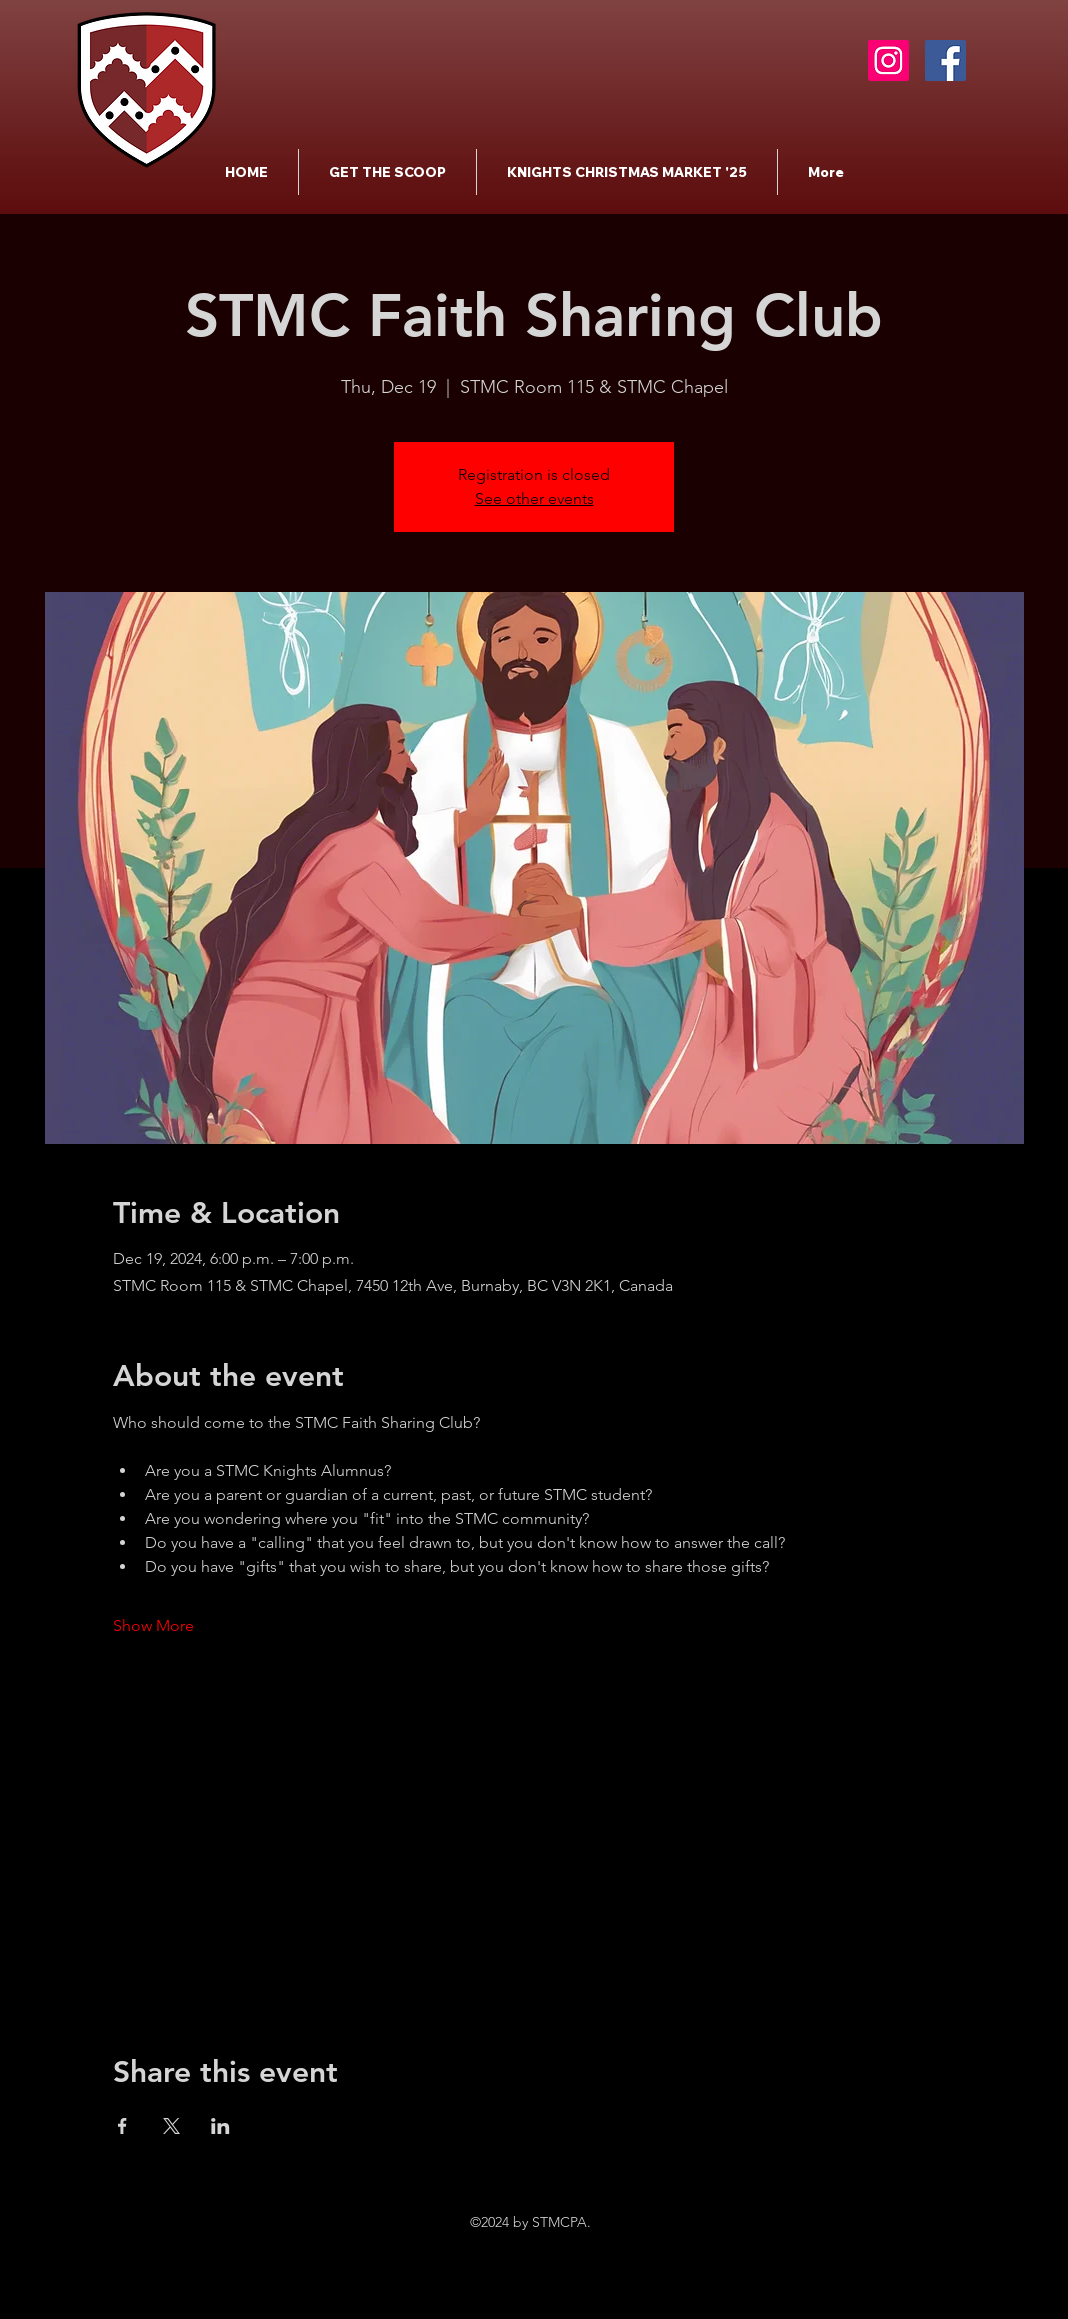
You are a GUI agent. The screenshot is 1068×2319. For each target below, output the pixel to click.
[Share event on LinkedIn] (220, 2126)
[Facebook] (945, 60)
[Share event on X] (171, 2126)
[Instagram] (888, 60)
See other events (534, 498)
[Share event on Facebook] (122, 2126)
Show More (153, 1625)
